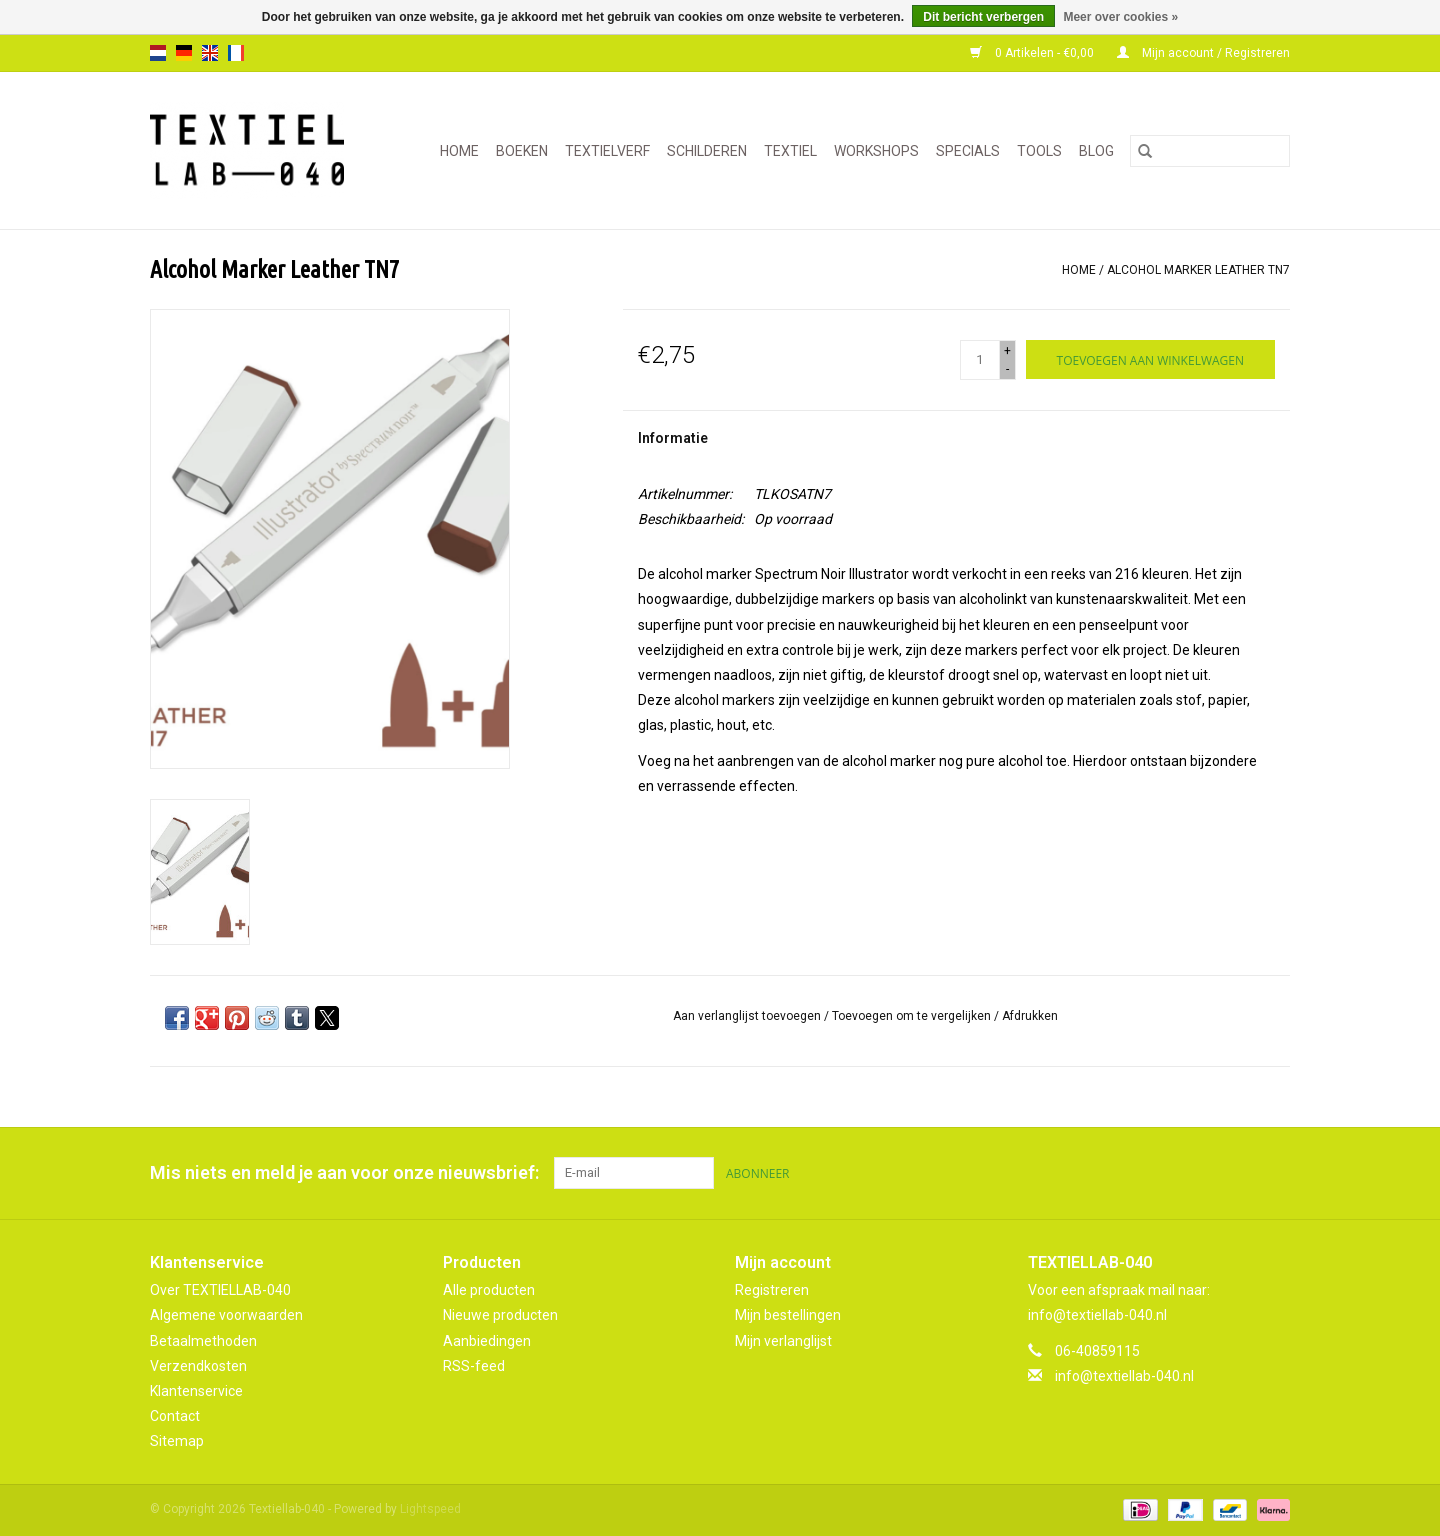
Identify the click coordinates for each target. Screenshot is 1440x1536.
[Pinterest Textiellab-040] (1239, 1173)
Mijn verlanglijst (783, 1341)
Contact (175, 1416)
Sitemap (177, 1441)
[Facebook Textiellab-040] (1204, 1173)
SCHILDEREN (707, 151)
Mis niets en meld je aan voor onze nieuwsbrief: (344, 1172)
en (210, 53)
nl (158, 53)
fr (236, 53)
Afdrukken (1030, 1016)
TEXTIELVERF (607, 151)
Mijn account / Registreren (1203, 53)
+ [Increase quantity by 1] (1007, 351)
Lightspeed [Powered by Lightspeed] (430, 1509)
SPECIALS (968, 151)
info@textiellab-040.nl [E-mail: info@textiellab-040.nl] (1124, 1376)
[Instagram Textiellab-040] (1274, 1173)
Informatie (673, 438)
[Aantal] (980, 360)
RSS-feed (474, 1366)
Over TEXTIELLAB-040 (220, 1290)
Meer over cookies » (1120, 17)
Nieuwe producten (500, 1315)
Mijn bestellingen (788, 1315)
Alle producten (489, 1290)
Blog (1096, 151)
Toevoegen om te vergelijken (913, 1016)
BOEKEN (522, 151)
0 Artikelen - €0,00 (1033, 53)
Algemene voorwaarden (226, 1315)
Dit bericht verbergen (983, 17)
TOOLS (1039, 151)
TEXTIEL (790, 151)
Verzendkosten (198, 1366)
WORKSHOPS (876, 151)
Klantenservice (196, 1391)
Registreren (772, 1290)
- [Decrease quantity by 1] (1007, 369)
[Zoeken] (1210, 151)
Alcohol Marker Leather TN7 (1198, 270)
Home (459, 151)
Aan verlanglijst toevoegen (748, 1016)
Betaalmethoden (203, 1341)
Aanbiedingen (487, 1341)
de (184, 53)
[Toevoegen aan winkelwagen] (1150, 359)
